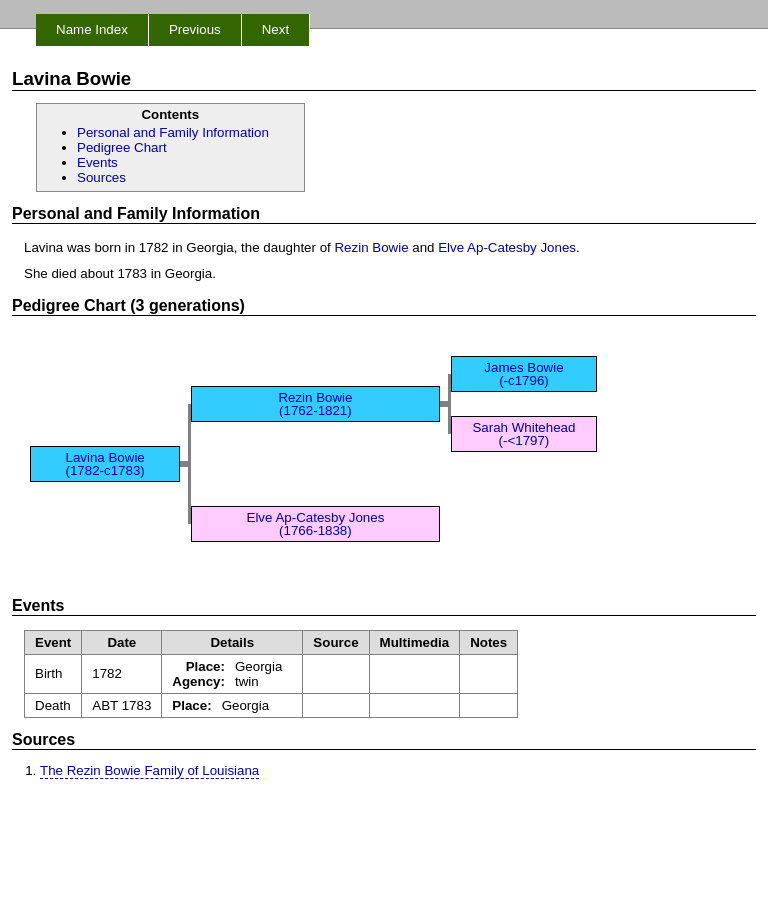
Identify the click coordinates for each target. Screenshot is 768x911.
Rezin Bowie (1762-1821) (315, 404)
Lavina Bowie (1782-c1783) (105, 464)
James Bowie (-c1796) (523, 374)
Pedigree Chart (122, 147)
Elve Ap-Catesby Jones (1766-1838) (316, 524)
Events (97, 162)
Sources (101, 177)
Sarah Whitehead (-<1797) (523, 434)
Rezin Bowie (371, 247)
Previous (195, 29)
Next (275, 29)
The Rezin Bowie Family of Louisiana (149, 770)
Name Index (92, 29)
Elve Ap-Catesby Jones (507, 247)
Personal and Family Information (173, 132)
